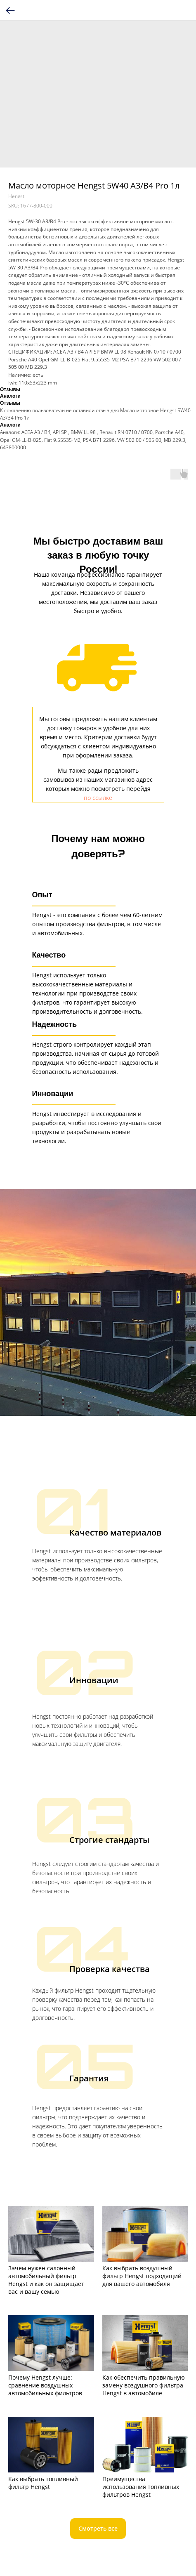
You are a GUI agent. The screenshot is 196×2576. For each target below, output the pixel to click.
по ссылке (98, 798)
